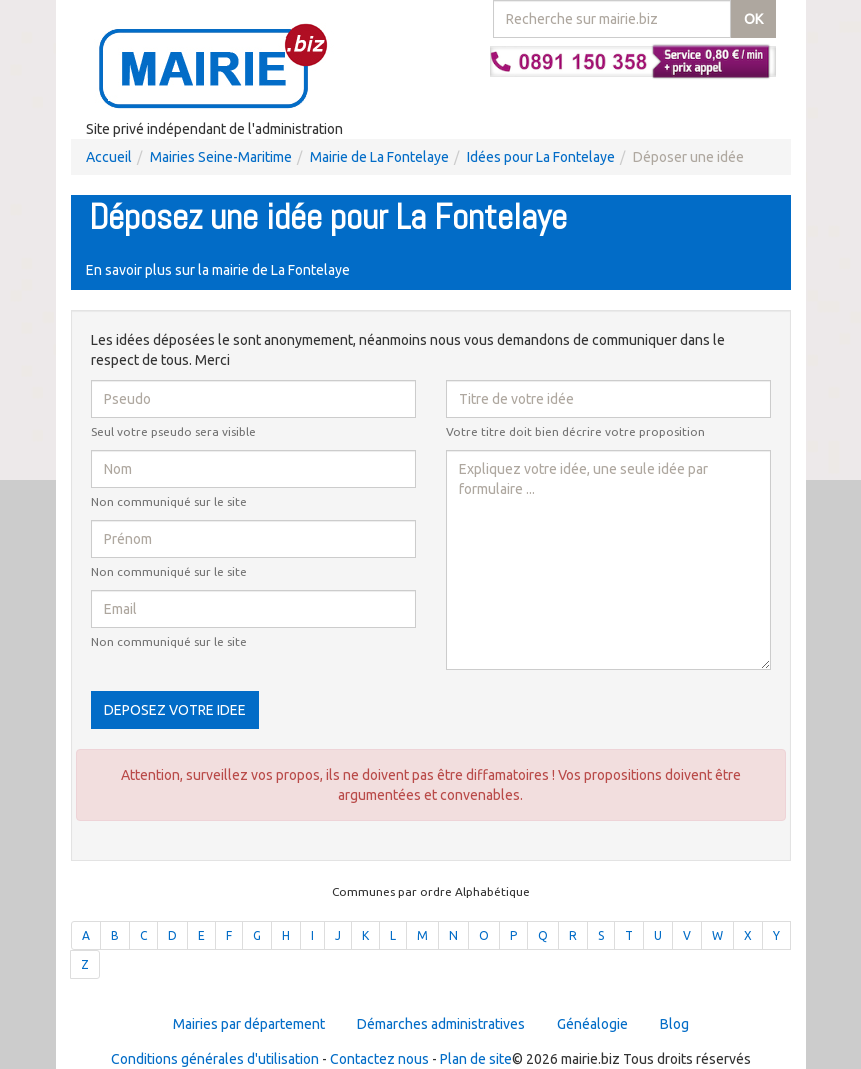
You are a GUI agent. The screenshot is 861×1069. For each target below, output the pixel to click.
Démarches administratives (441, 1024)
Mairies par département (249, 1024)
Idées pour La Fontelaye (541, 157)
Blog (674, 1024)
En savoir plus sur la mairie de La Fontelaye (218, 270)
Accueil (109, 157)
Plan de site (476, 1059)
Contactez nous (379, 1059)
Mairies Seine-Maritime (221, 157)
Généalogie (592, 1024)
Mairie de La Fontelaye (379, 157)
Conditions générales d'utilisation (215, 1059)
